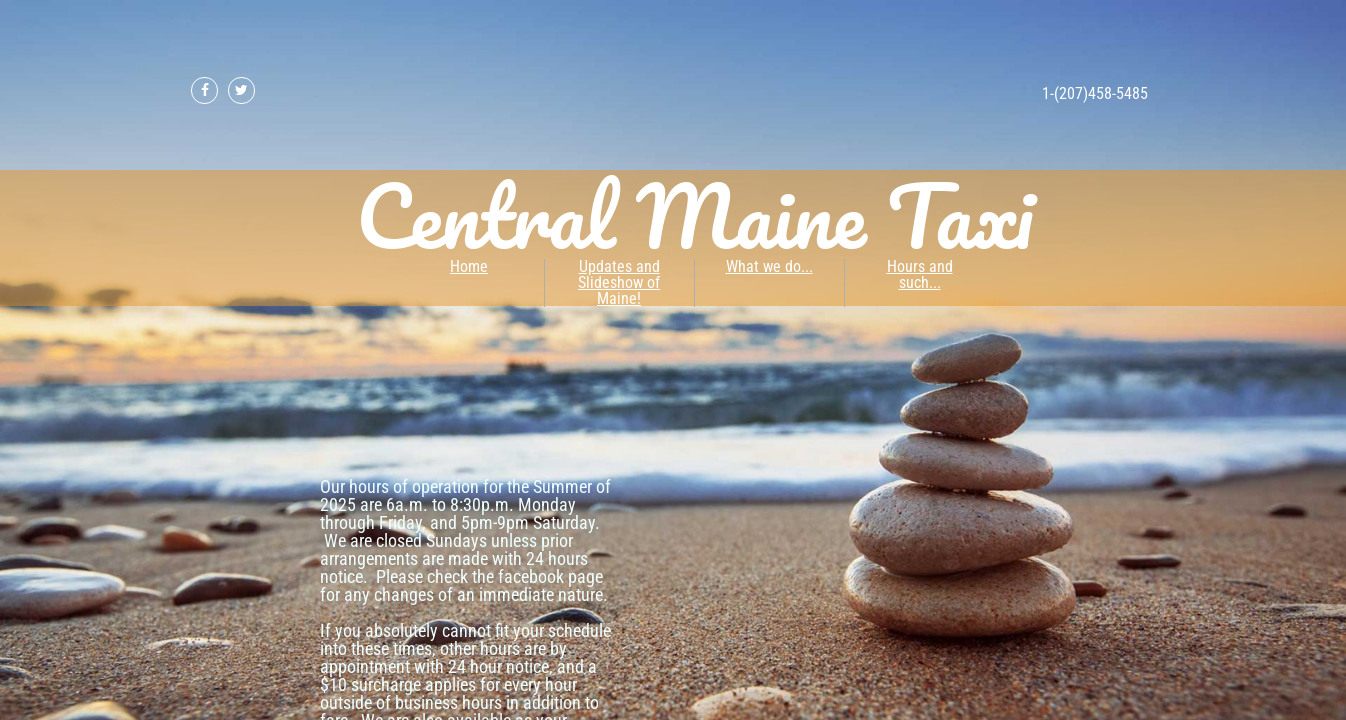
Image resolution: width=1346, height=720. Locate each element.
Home (469, 266)
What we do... (769, 266)
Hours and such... (920, 274)
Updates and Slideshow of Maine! (619, 282)
